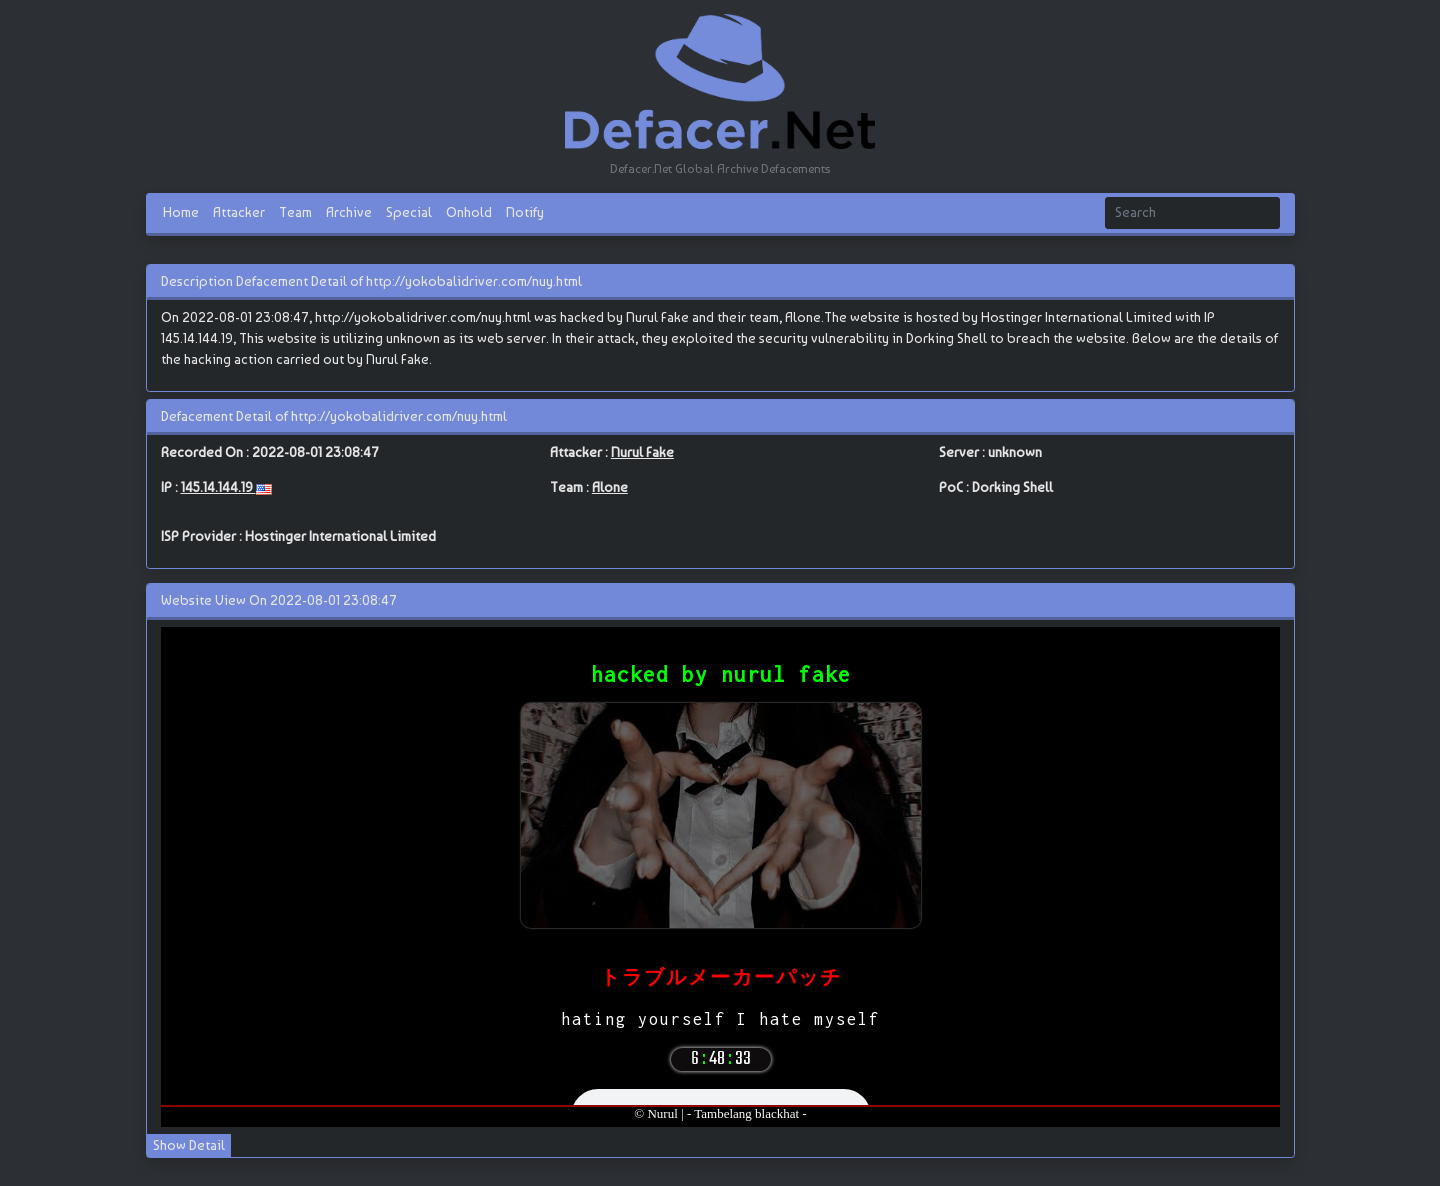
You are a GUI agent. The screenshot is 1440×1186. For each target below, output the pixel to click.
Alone (610, 487)
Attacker (239, 212)
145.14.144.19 (218, 487)
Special (409, 212)
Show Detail (189, 1145)
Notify (525, 212)
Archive (349, 212)
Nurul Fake (642, 452)
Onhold (469, 212)
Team (295, 212)
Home (181, 212)
